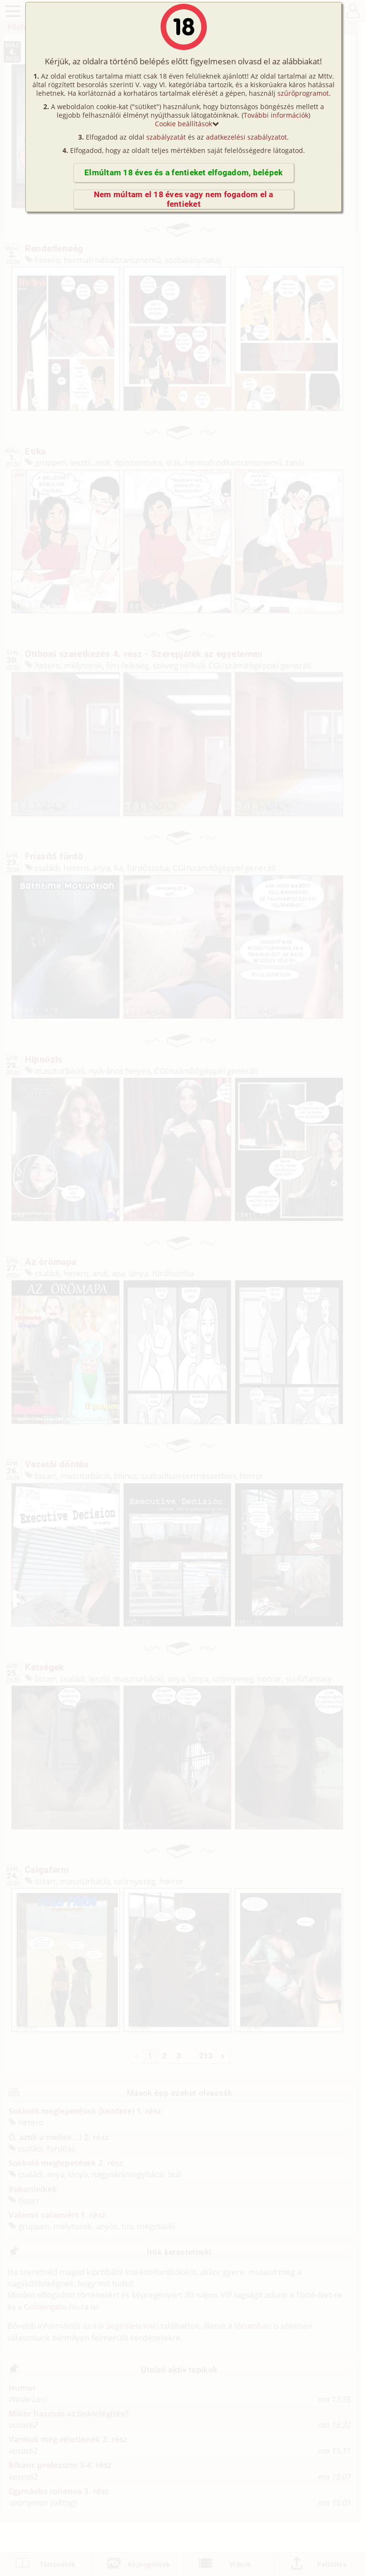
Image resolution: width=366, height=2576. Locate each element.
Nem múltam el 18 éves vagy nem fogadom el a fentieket (184, 199)
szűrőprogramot (303, 93)
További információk (276, 115)
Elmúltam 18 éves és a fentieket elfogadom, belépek (183, 172)
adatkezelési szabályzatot (246, 136)
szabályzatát (166, 136)
